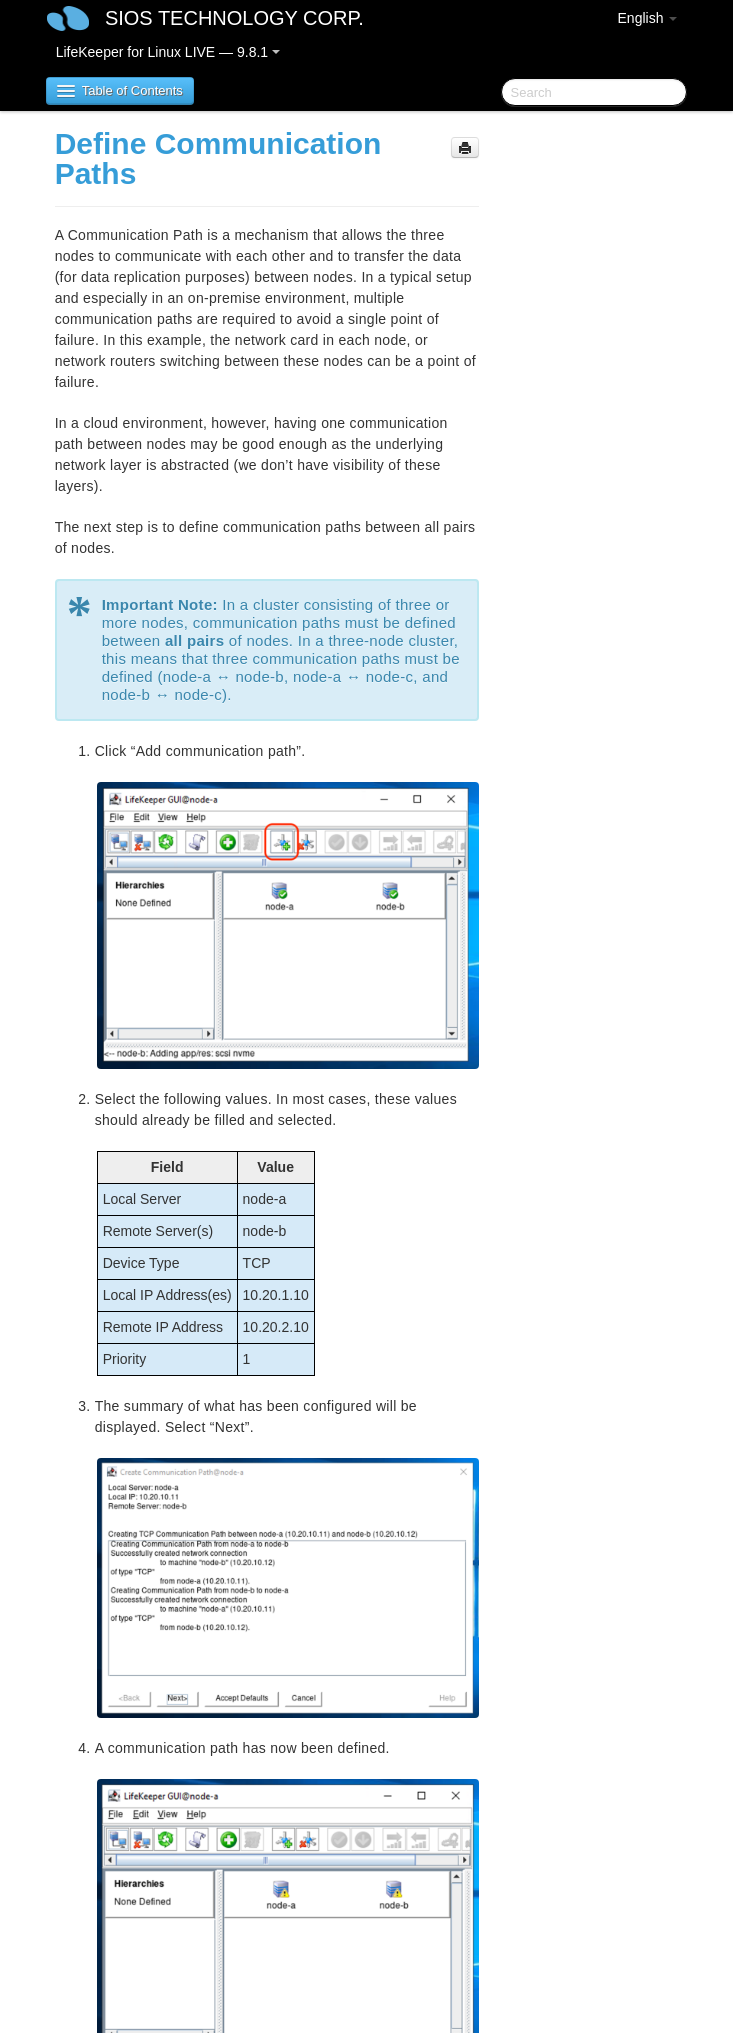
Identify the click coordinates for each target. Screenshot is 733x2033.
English (648, 18)
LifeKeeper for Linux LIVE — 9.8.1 (168, 52)
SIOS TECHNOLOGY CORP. (234, 18)
